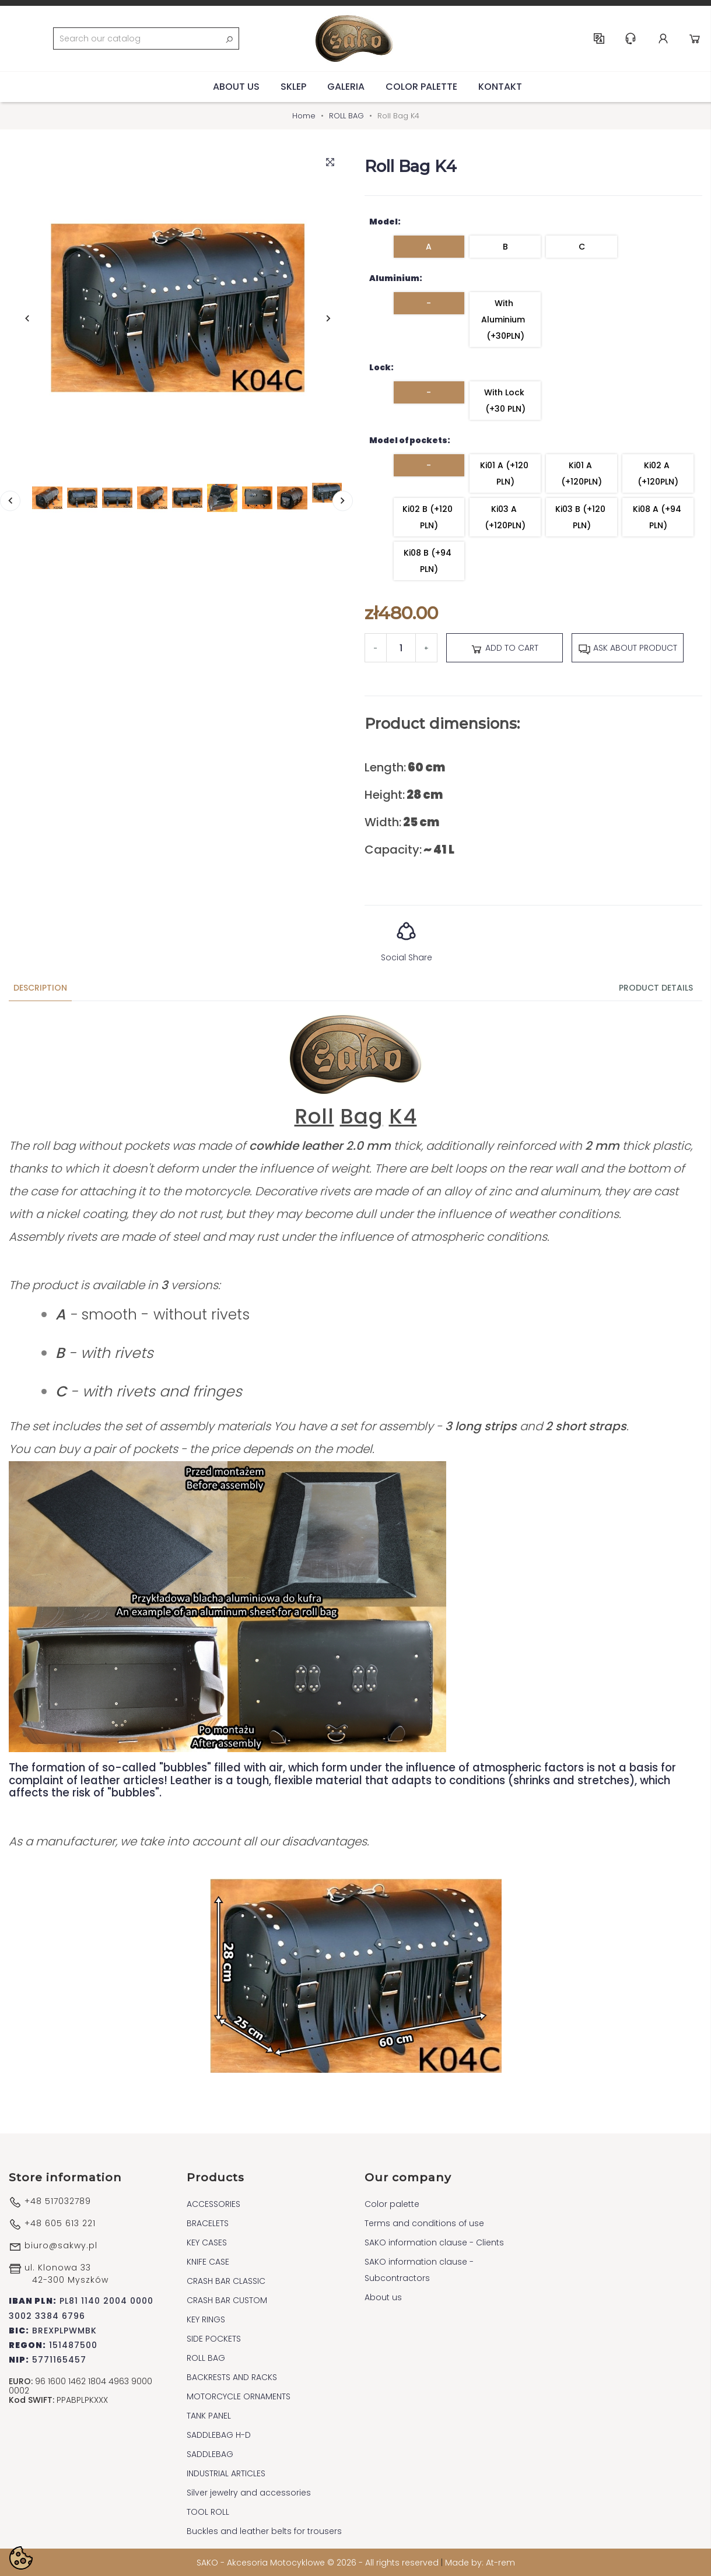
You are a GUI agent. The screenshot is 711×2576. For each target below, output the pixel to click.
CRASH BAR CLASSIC (226, 2280)
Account (664, 38)
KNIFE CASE (208, 2261)
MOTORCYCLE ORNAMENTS (238, 2396)
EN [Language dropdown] (600, 38)
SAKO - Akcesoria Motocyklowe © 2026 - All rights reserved (319, 2562)
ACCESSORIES (213, 2203)
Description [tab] (40, 988)
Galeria (346, 86)
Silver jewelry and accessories (249, 2492)
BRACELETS (208, 2222)
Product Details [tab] (656, 988)
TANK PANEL (209, 2415)
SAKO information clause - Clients (434, 2242)
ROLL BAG (206, 2357)
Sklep (293, 86)
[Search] (146, 38)
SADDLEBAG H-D (219, 2434)
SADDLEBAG (210, 2453)
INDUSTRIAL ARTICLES (226, 2473)
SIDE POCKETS (214, 2338)
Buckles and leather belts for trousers (264, 2530)
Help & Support (631, 38)
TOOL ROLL (208, 2511)
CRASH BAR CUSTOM (227, 2299)
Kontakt (500, 86)
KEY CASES (207, 2242)
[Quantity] (401, 647)
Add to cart (504, 648)
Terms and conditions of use (424, 2222)
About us (236, 86)
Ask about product (627, 648)
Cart (695, 38)
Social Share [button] (406, 938)
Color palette (421, 86)
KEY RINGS (206, 2319)
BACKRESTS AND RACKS (232, 2376)
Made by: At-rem (480, 2562)
